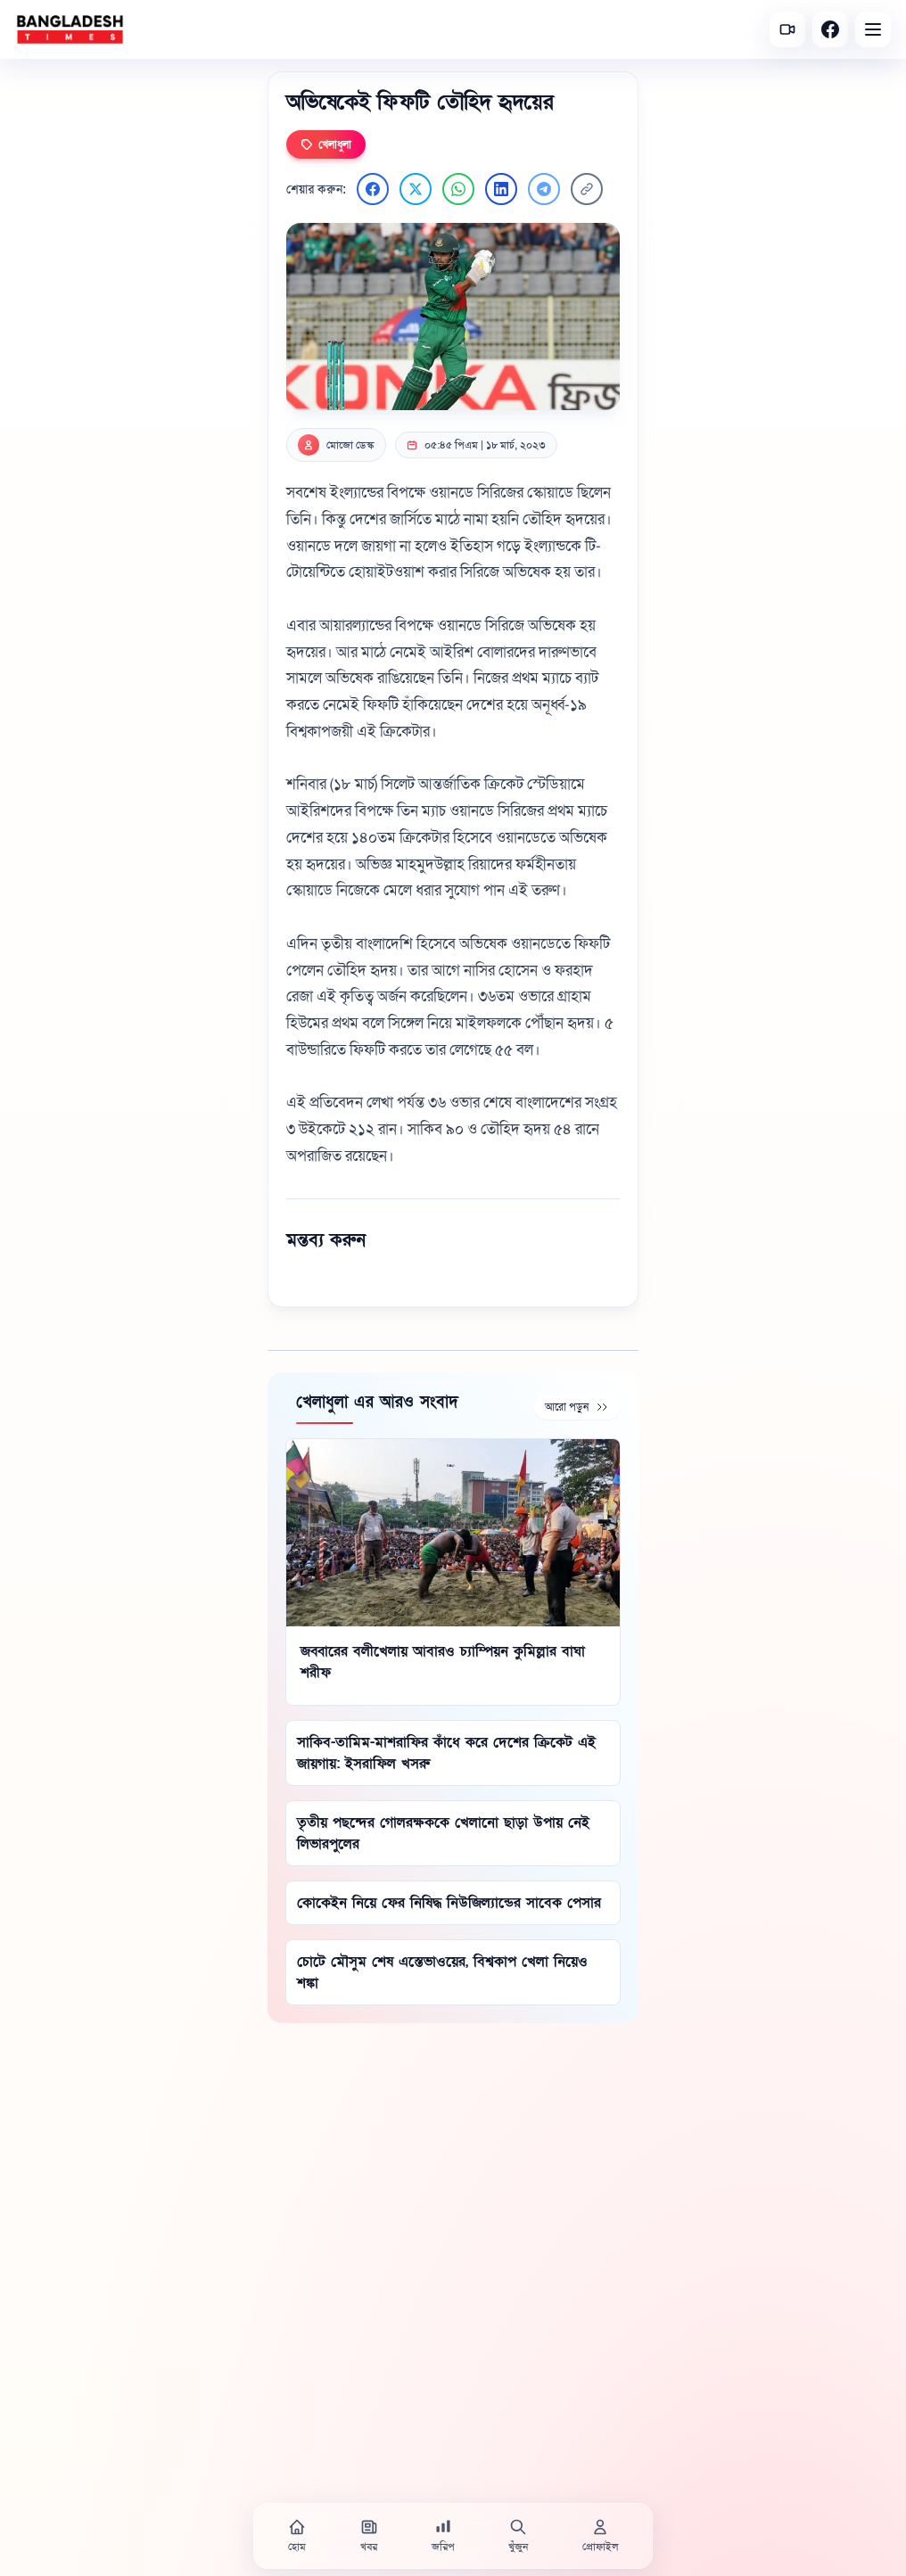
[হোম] (297, 2536)
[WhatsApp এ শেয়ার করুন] (458, 189)
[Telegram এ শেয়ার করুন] (544, 189)
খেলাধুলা (326, 144)
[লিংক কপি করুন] (587, 189)
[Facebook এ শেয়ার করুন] (373, 189)
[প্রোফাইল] (600, 2536)
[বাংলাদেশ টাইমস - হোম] (70, 29)
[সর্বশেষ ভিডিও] (787, 29)
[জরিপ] (443, 2536)
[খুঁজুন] (518, 2536)
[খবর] (369, 2536)
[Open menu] (873, 29)
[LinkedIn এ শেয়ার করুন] (501, 189)
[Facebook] (830, 29)
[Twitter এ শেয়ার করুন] (415, 189)
